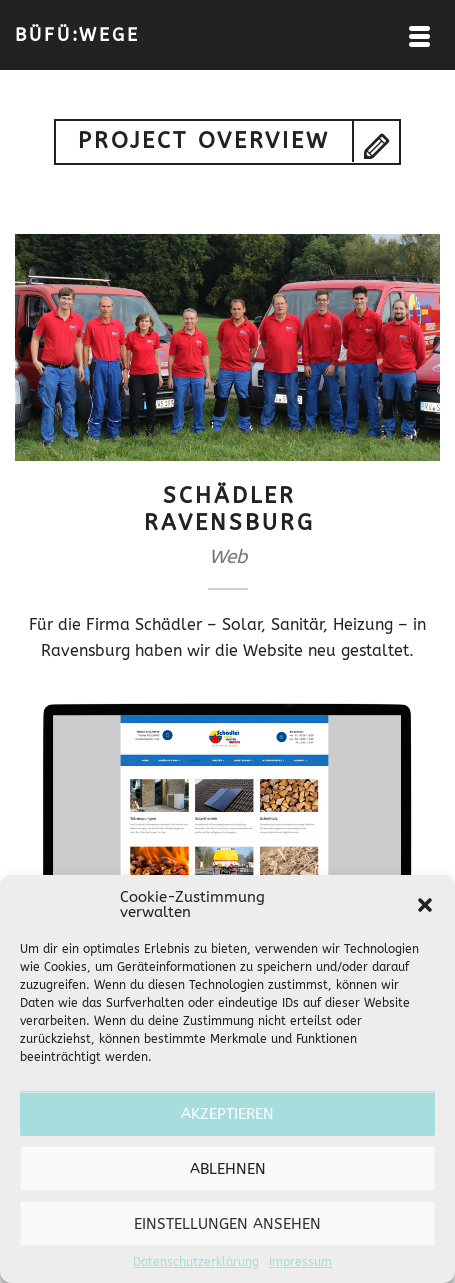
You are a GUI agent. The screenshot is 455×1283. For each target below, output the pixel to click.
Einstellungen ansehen (227, 1224)
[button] (425, 905)
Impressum (300, 1262)
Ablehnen (228, 1169)
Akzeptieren (227, 1114)
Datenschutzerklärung (196, 1262)
